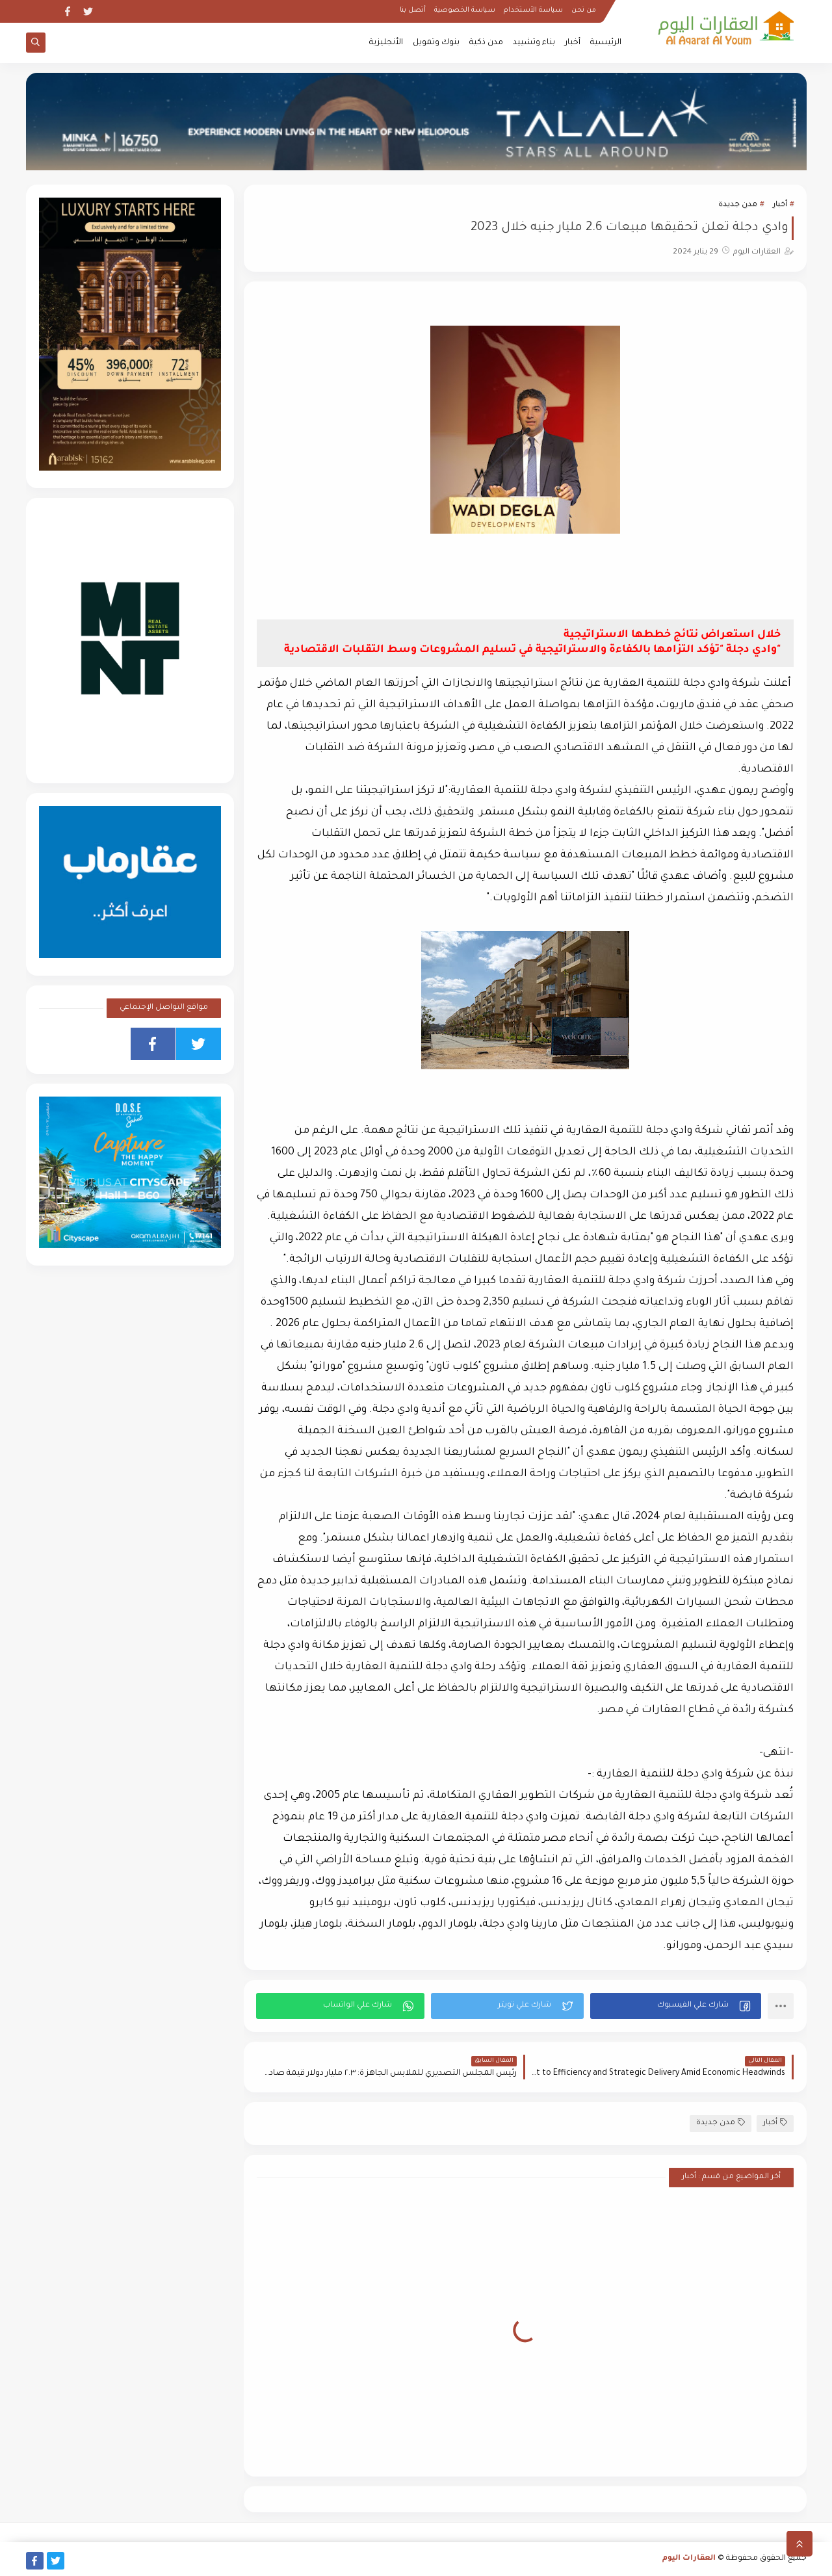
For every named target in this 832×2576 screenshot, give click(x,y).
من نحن (583, 10)
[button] (675, 2006)
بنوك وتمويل (436, 42)
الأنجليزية (386, 42)
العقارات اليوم (689, 2559)
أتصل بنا (413, 10)
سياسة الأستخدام (533, 10)
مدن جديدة (737, 205)
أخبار (572, 42)
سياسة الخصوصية (464, 10)
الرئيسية (605, 42)
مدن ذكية (486, 42)
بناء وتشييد (534, 42)
